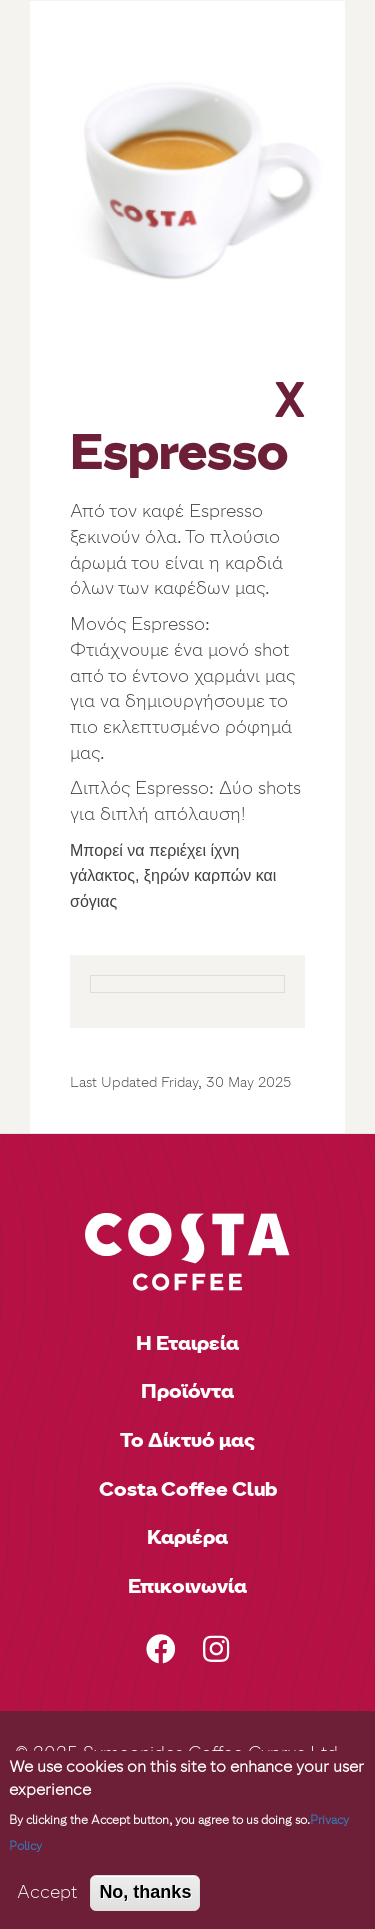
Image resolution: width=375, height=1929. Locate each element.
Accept (47, 1892)
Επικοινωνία (187, 1586)
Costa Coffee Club (188, 1489)
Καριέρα (187, 1537)
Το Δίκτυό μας (187, 1440)
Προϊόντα (187, 1391)
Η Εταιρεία (187, 1343)
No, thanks (145, 1892)
